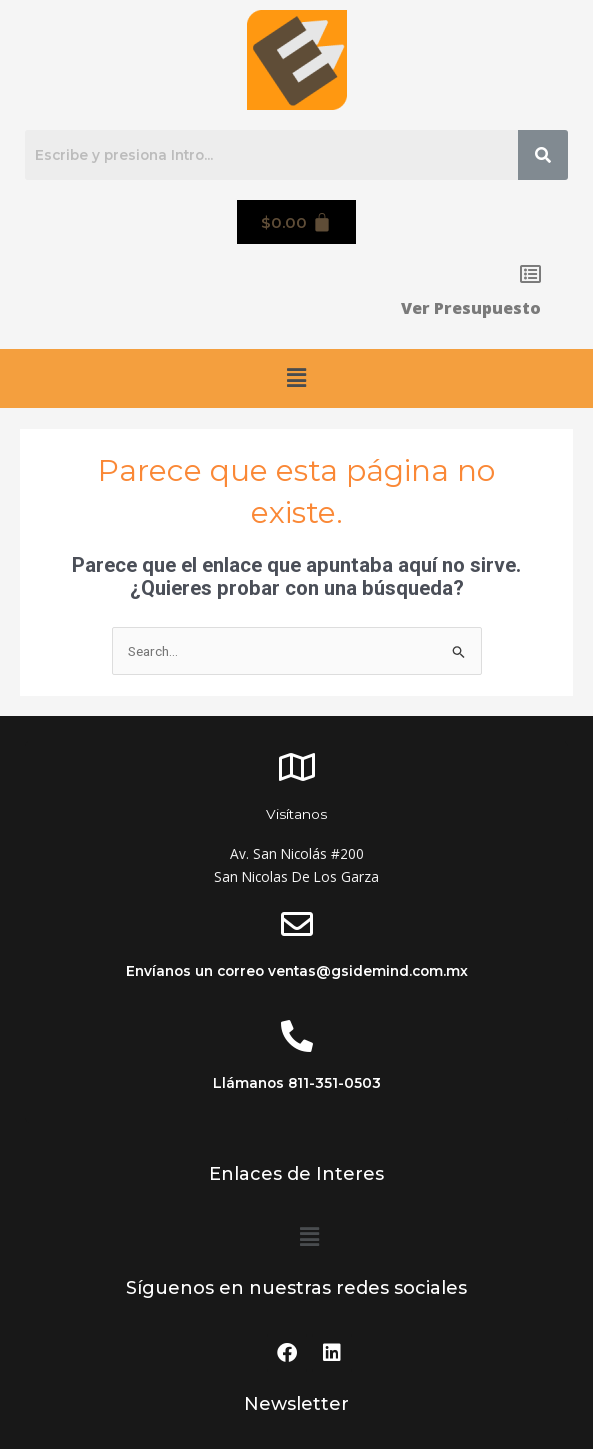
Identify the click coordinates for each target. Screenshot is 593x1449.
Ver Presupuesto (471, 308)
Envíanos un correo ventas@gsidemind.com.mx (297, 971)
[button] (296, 378)
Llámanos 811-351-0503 (297, 1083)
